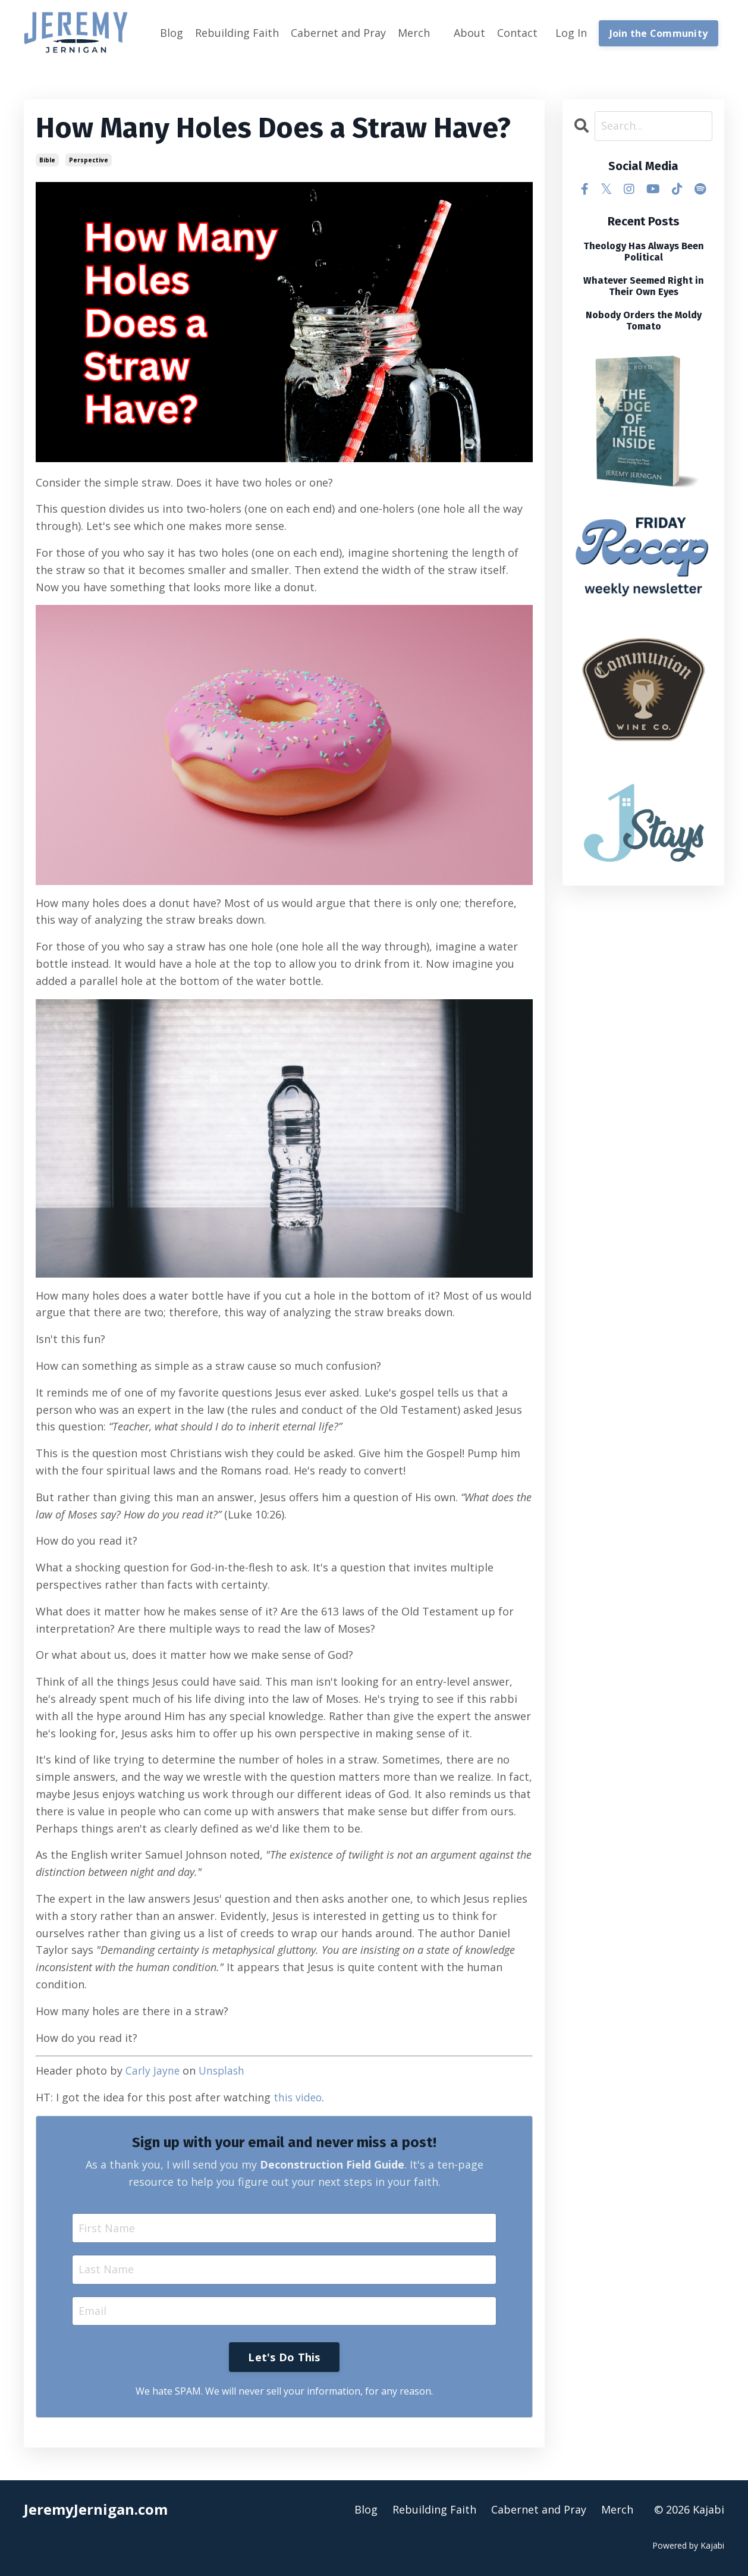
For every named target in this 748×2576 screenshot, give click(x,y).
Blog (171, 33)
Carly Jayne (153, 2070)
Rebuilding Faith (237, 33)
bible (47, 159)
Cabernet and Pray (338, 33)
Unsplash (224, 2070)
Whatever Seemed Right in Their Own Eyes (643, 285)
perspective (88, 159)
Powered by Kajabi (688, 2545)
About (469, 33)
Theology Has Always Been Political (643, 251)
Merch (414, 33)
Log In (571, 33)
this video (298, 2096)
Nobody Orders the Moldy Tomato (644, 320)
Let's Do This (284, 2357)
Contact (517, 33)
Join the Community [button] (658, 32)
